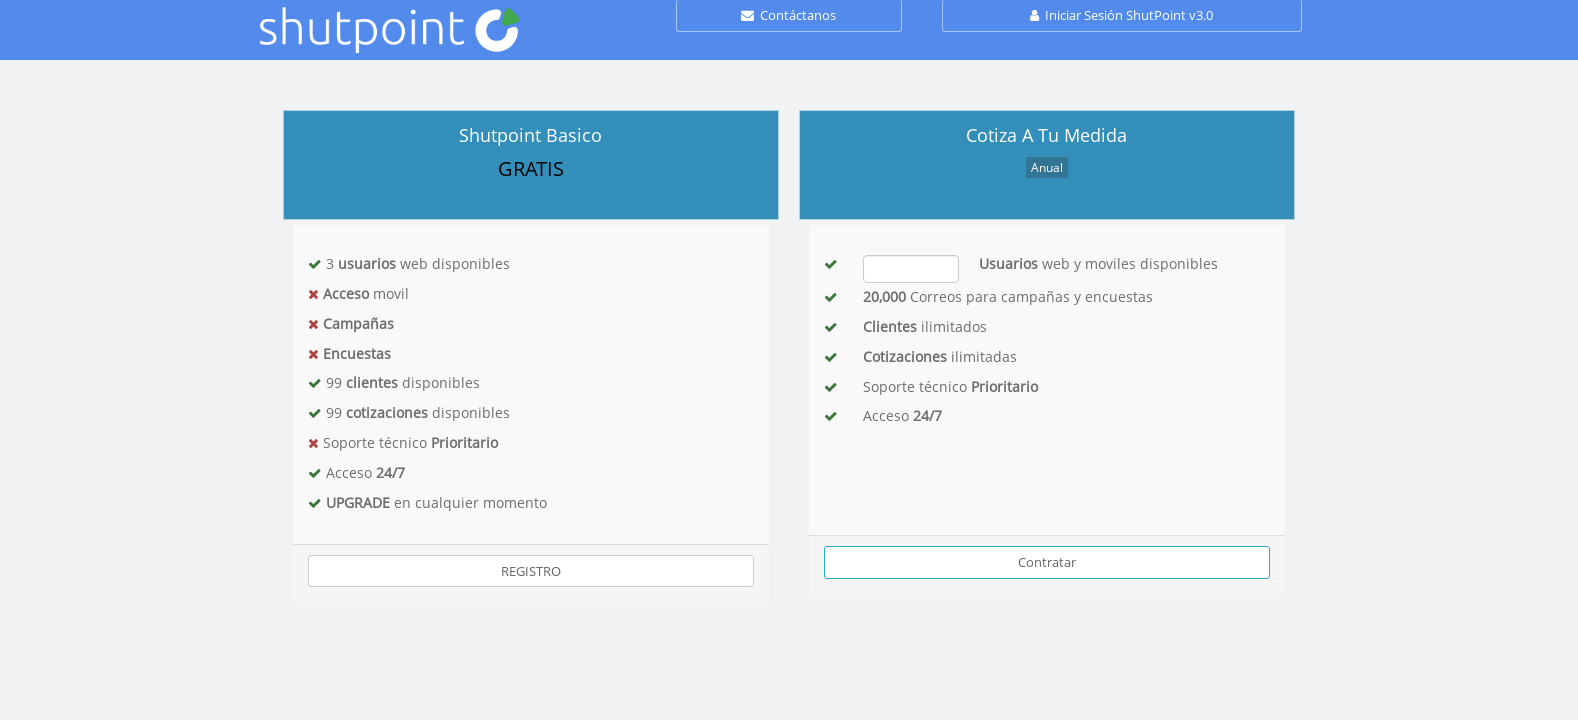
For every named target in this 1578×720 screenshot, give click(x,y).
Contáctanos (788, 15)
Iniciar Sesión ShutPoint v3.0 (1121, 15)
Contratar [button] (1047, 562)
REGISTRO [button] (531, 571)
